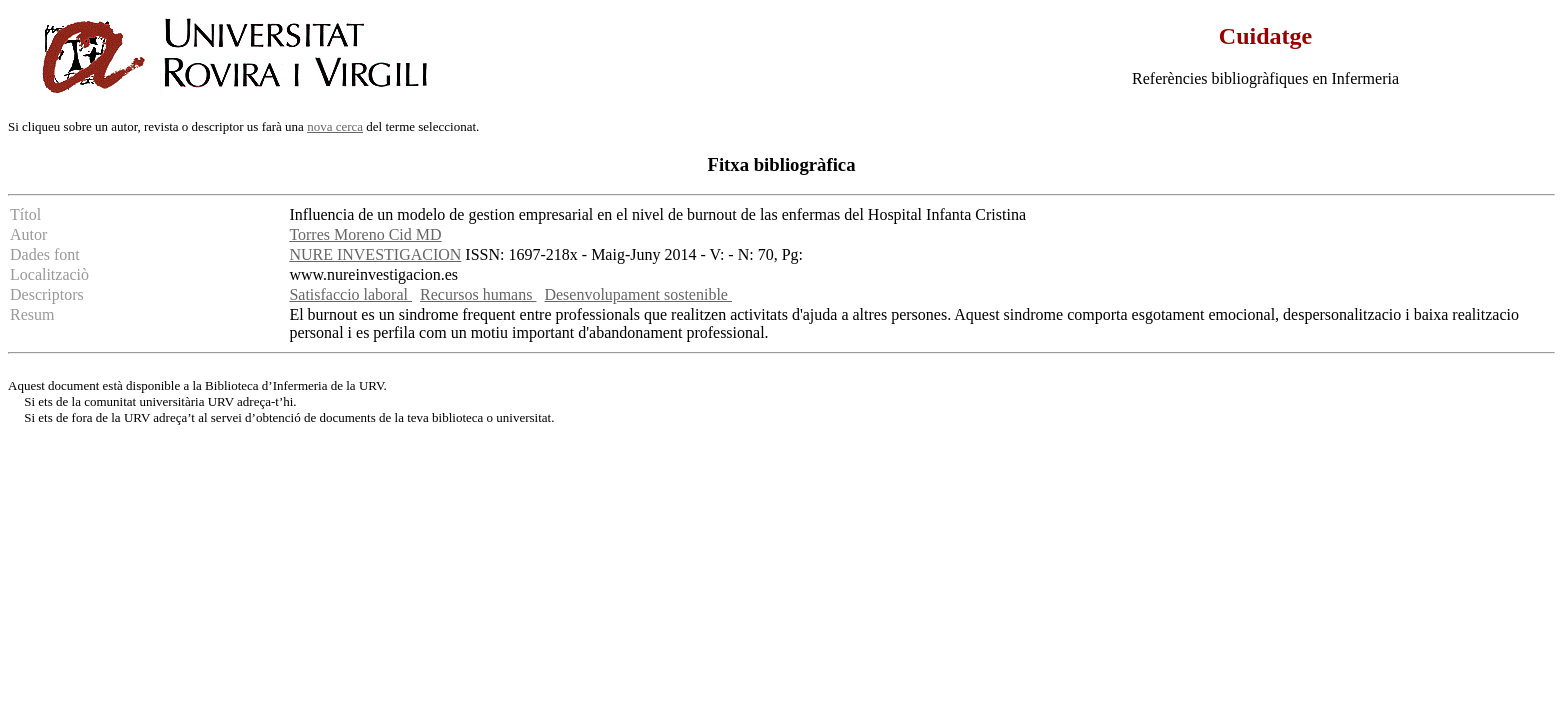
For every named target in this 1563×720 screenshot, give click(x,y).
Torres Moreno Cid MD (365, 234)
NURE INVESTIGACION (375, 254)
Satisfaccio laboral (350, 294)
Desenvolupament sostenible (638, 294)
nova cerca (335, 126)
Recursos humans (478, 294)
